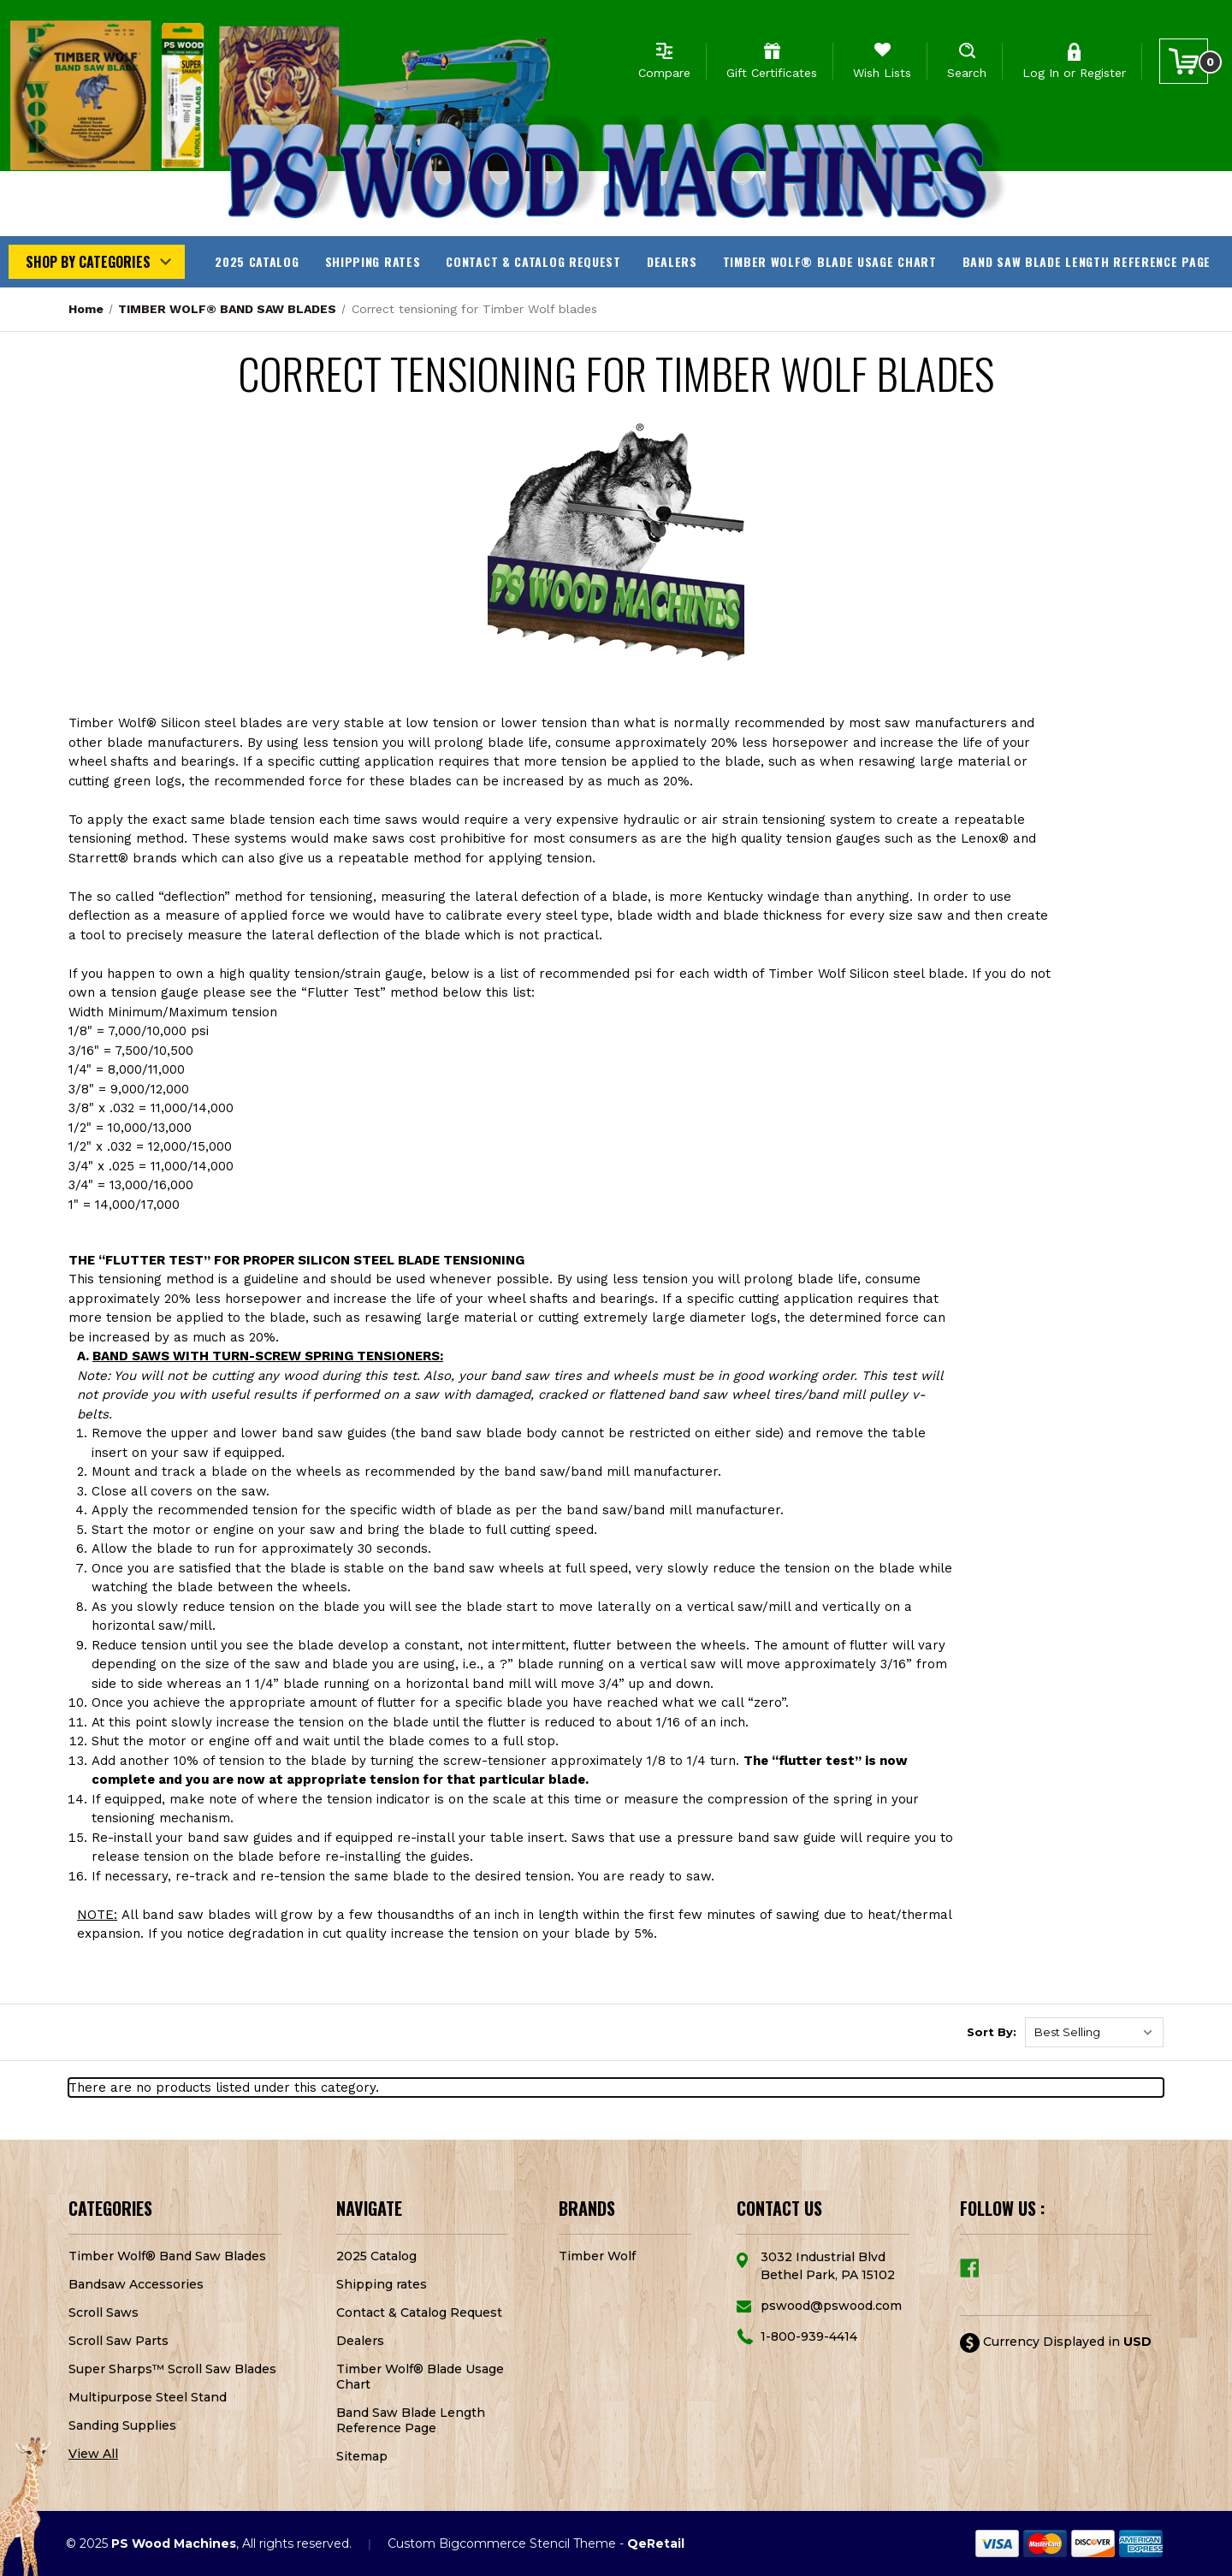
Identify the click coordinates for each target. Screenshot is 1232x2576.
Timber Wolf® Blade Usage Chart (830, 261)
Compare (664, 73)
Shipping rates (373, 261)
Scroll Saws (103, 2312)
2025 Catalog (257, 261)
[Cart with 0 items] (1184, 61)
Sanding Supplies (122, 2425)
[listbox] (1094, 2032)
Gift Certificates (771, 73)
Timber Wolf (597, 2256)
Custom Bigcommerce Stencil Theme (502, 2543)
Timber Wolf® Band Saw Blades (167, 2256)
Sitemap (362, 2456)
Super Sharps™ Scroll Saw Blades (172, 2369)
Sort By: (991, 2032)
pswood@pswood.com (831, 2305)
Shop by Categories (88, 262)
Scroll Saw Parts (118, 2340)
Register (1103, 73)
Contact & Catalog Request (533, 261)
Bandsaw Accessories (136, 2284)
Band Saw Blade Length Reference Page (1086, 261)
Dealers (672, 261)
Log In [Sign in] (1040, 73)
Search (966, 73)
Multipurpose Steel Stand (147, 2397)
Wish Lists (882, 73)
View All (93, 2453)
